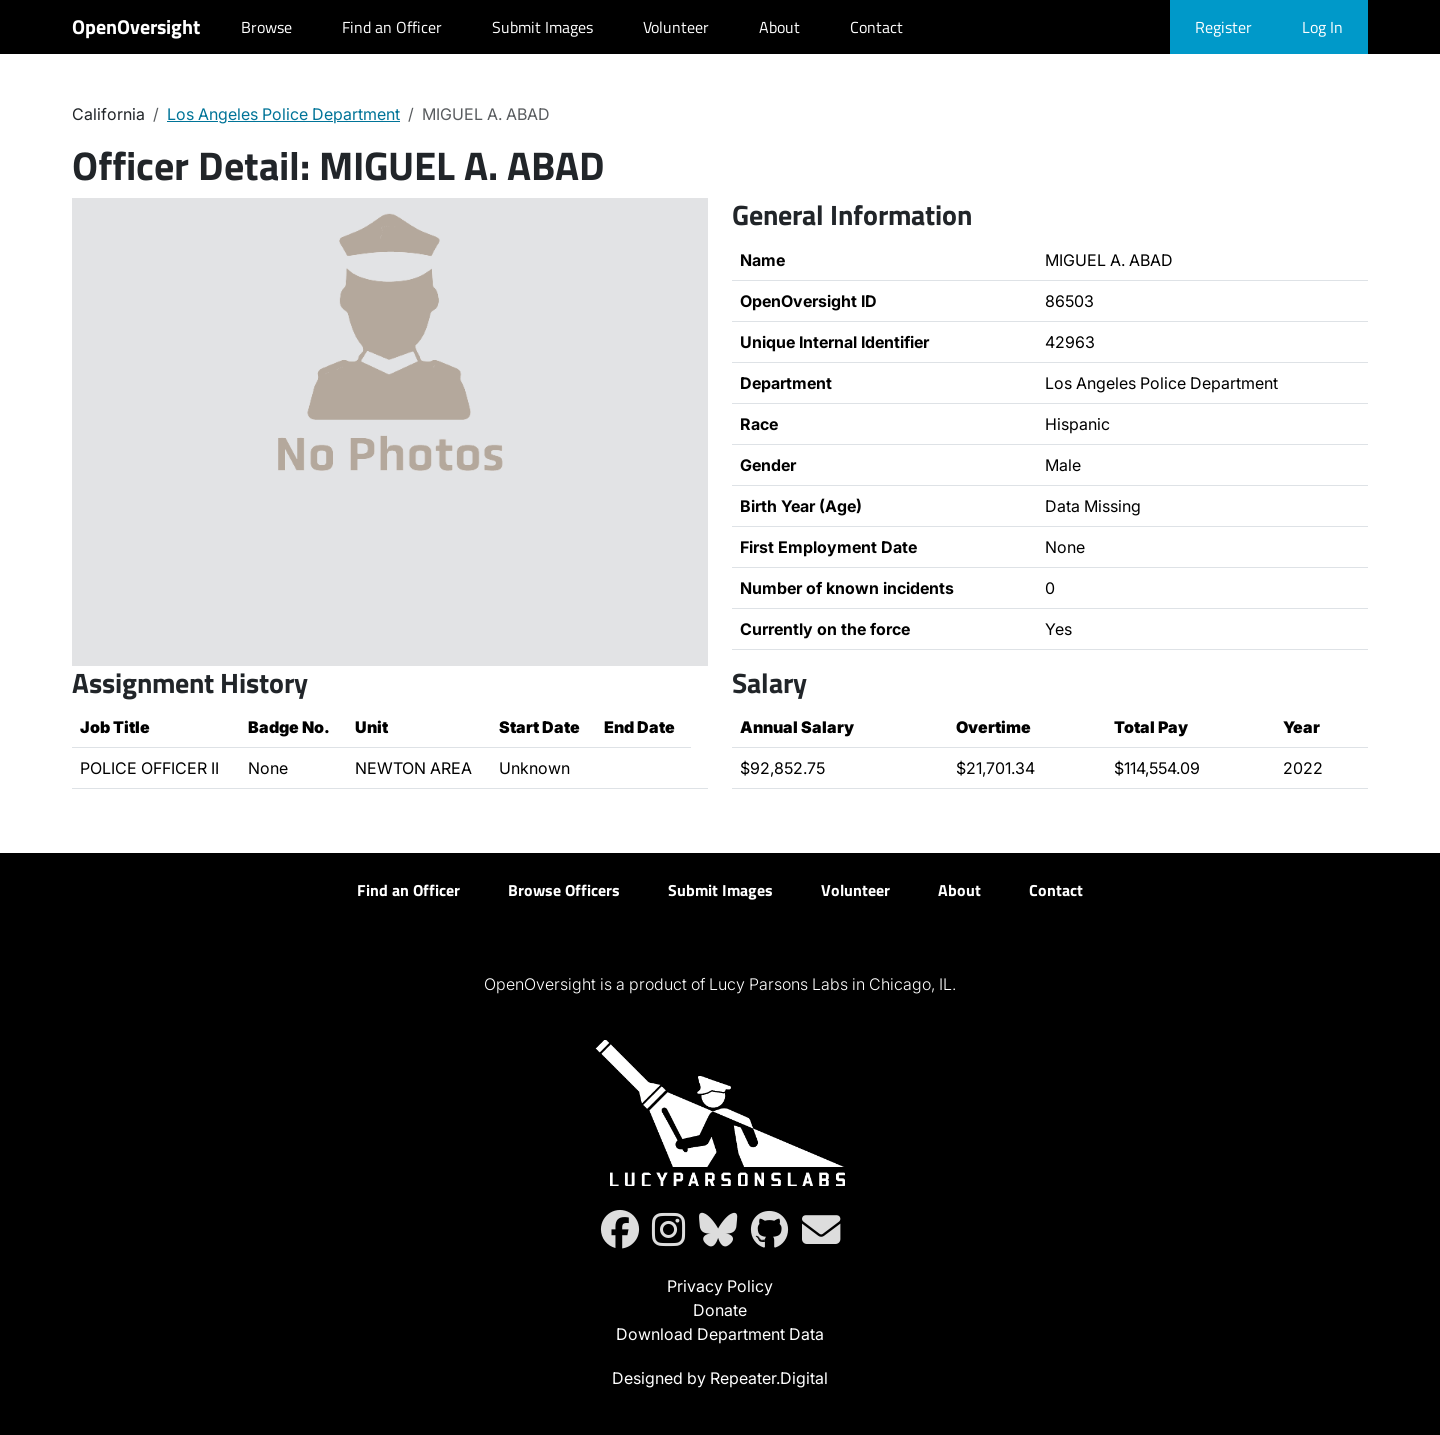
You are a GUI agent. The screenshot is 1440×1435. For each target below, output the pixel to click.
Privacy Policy (720, 1286)
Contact (876, 27)
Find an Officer (392, 27)
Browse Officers (564, 890)
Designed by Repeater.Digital (720, 1378)
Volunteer (676, 27)
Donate (720, 1310)
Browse (266, 27)
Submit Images (542, 27)
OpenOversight (136, 26)
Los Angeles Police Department (283, 114)
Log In (1322, 27)
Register (1223, 27)
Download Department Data (720, 1334)
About (779, 27)
